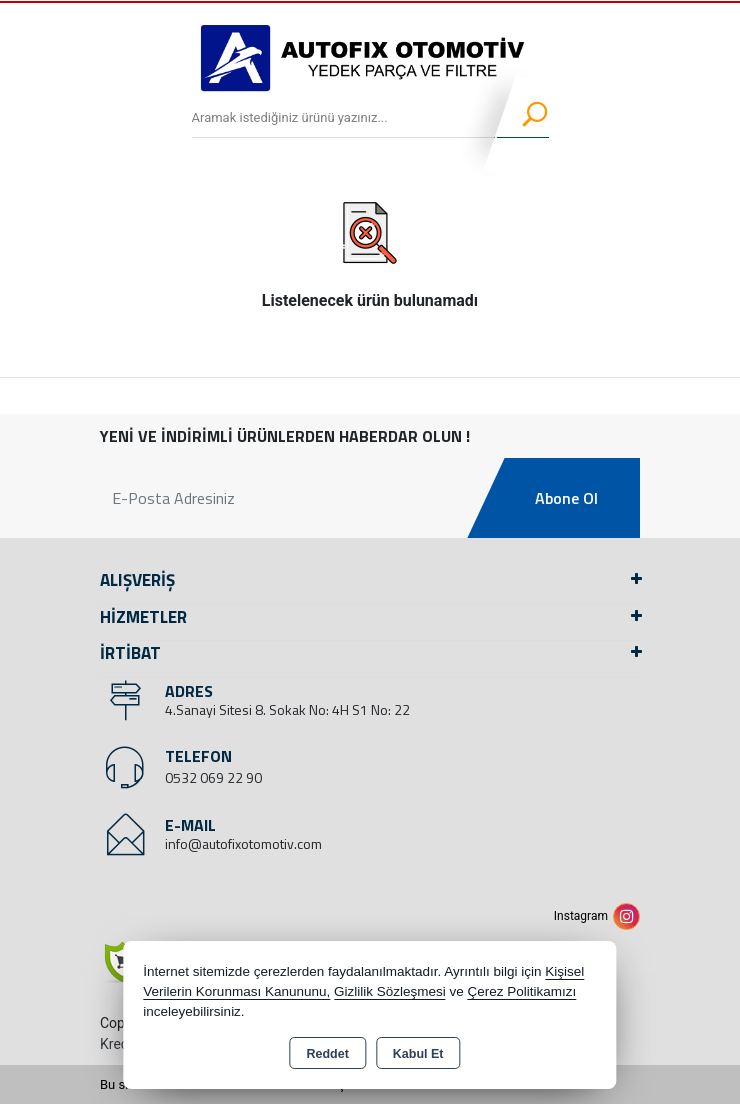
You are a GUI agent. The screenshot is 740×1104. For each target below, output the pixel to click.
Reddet (327, 1054)
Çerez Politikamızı (522, 991)
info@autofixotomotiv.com (243, 843)
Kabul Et (418, 1054)
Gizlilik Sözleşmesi (390, 991)
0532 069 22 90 (213, 777)
